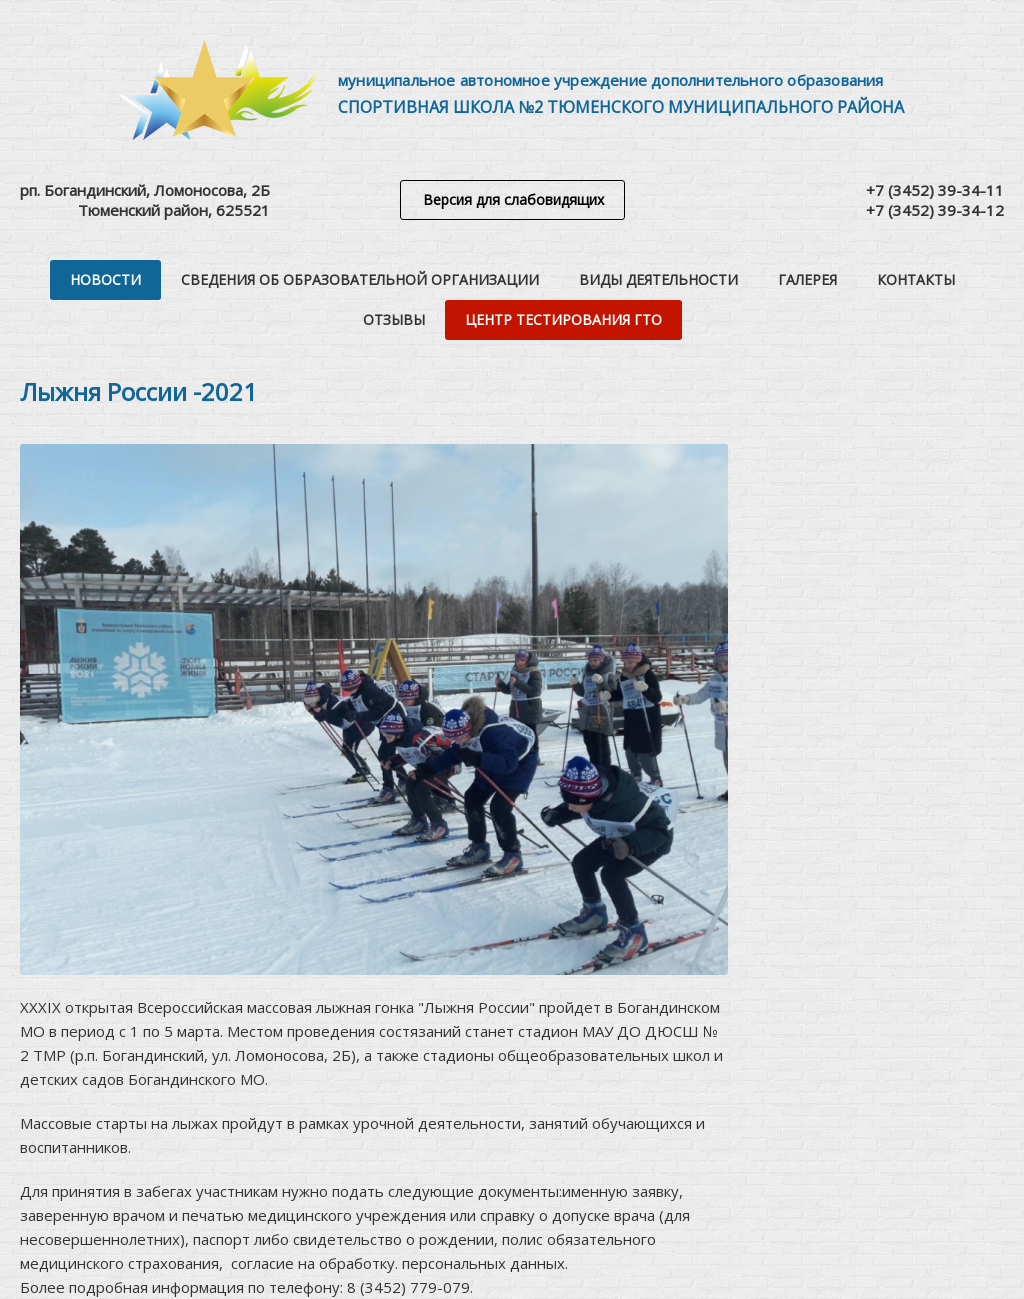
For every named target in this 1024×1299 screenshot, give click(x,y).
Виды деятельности (658, 279)
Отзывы (394, 319)
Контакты (916, 279)
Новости (105, 279)
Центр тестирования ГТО (563, 319)
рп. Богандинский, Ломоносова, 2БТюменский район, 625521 (145, 200)
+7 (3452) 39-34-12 (935, 210)
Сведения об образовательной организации (360, 279)
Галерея (807, 279)
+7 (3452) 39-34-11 (935, 190)
